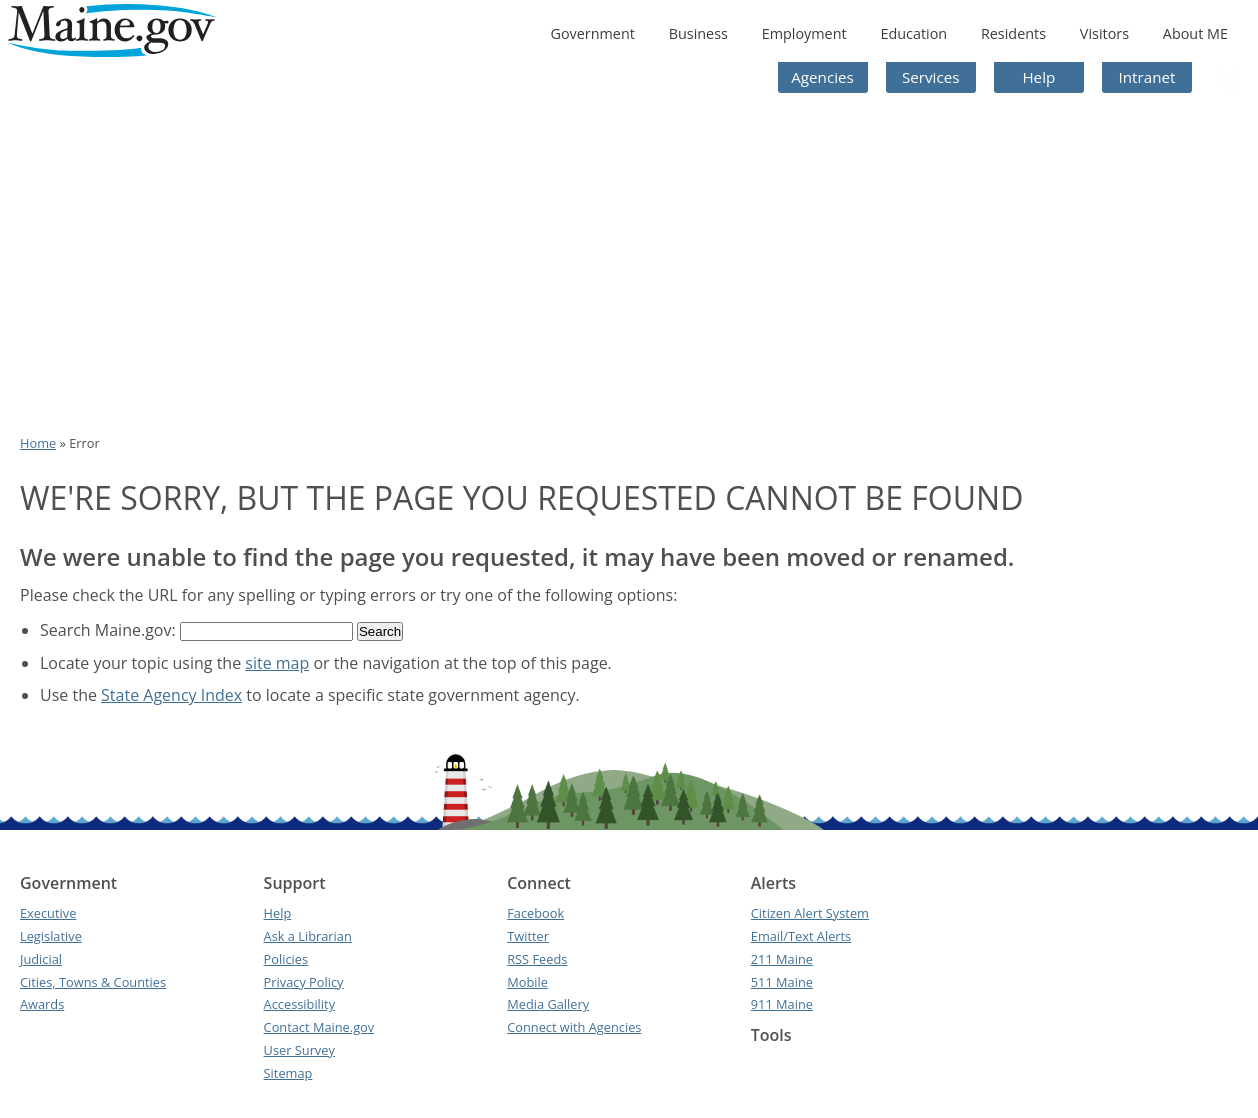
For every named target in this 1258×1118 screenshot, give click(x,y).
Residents (1013, 33)
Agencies (822, 77)
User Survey (299, 1050)
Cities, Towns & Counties (93, 982)
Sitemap (288, 1073)
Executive (48, 913)
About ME (1195, 33)
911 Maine (782, 1004)
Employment (804, 33)
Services (931, 77)
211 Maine (782, 959)
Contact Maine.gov (319, 1027)
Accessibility (299, 1004)
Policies (286, 959)
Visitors (1104, 33)
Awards (42, 1004)
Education (913, 33)
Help (1038, 77)
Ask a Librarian (308, 936)
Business (698, 33)
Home (38, 443)
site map (277, 663)
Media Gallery (548, 1004)
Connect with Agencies (574, 1027)
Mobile (527, 982)
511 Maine (782, 982)
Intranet (1147, 77)
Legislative (51, 936)
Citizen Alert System (810, 913)
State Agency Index (171, 695)
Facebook (535, 913)
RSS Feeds (537, 959)
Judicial (41, 959)
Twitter (528, 936)
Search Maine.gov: (110, 630)
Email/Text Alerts (801, 936)
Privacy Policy (304, 982)
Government (592, 33)
